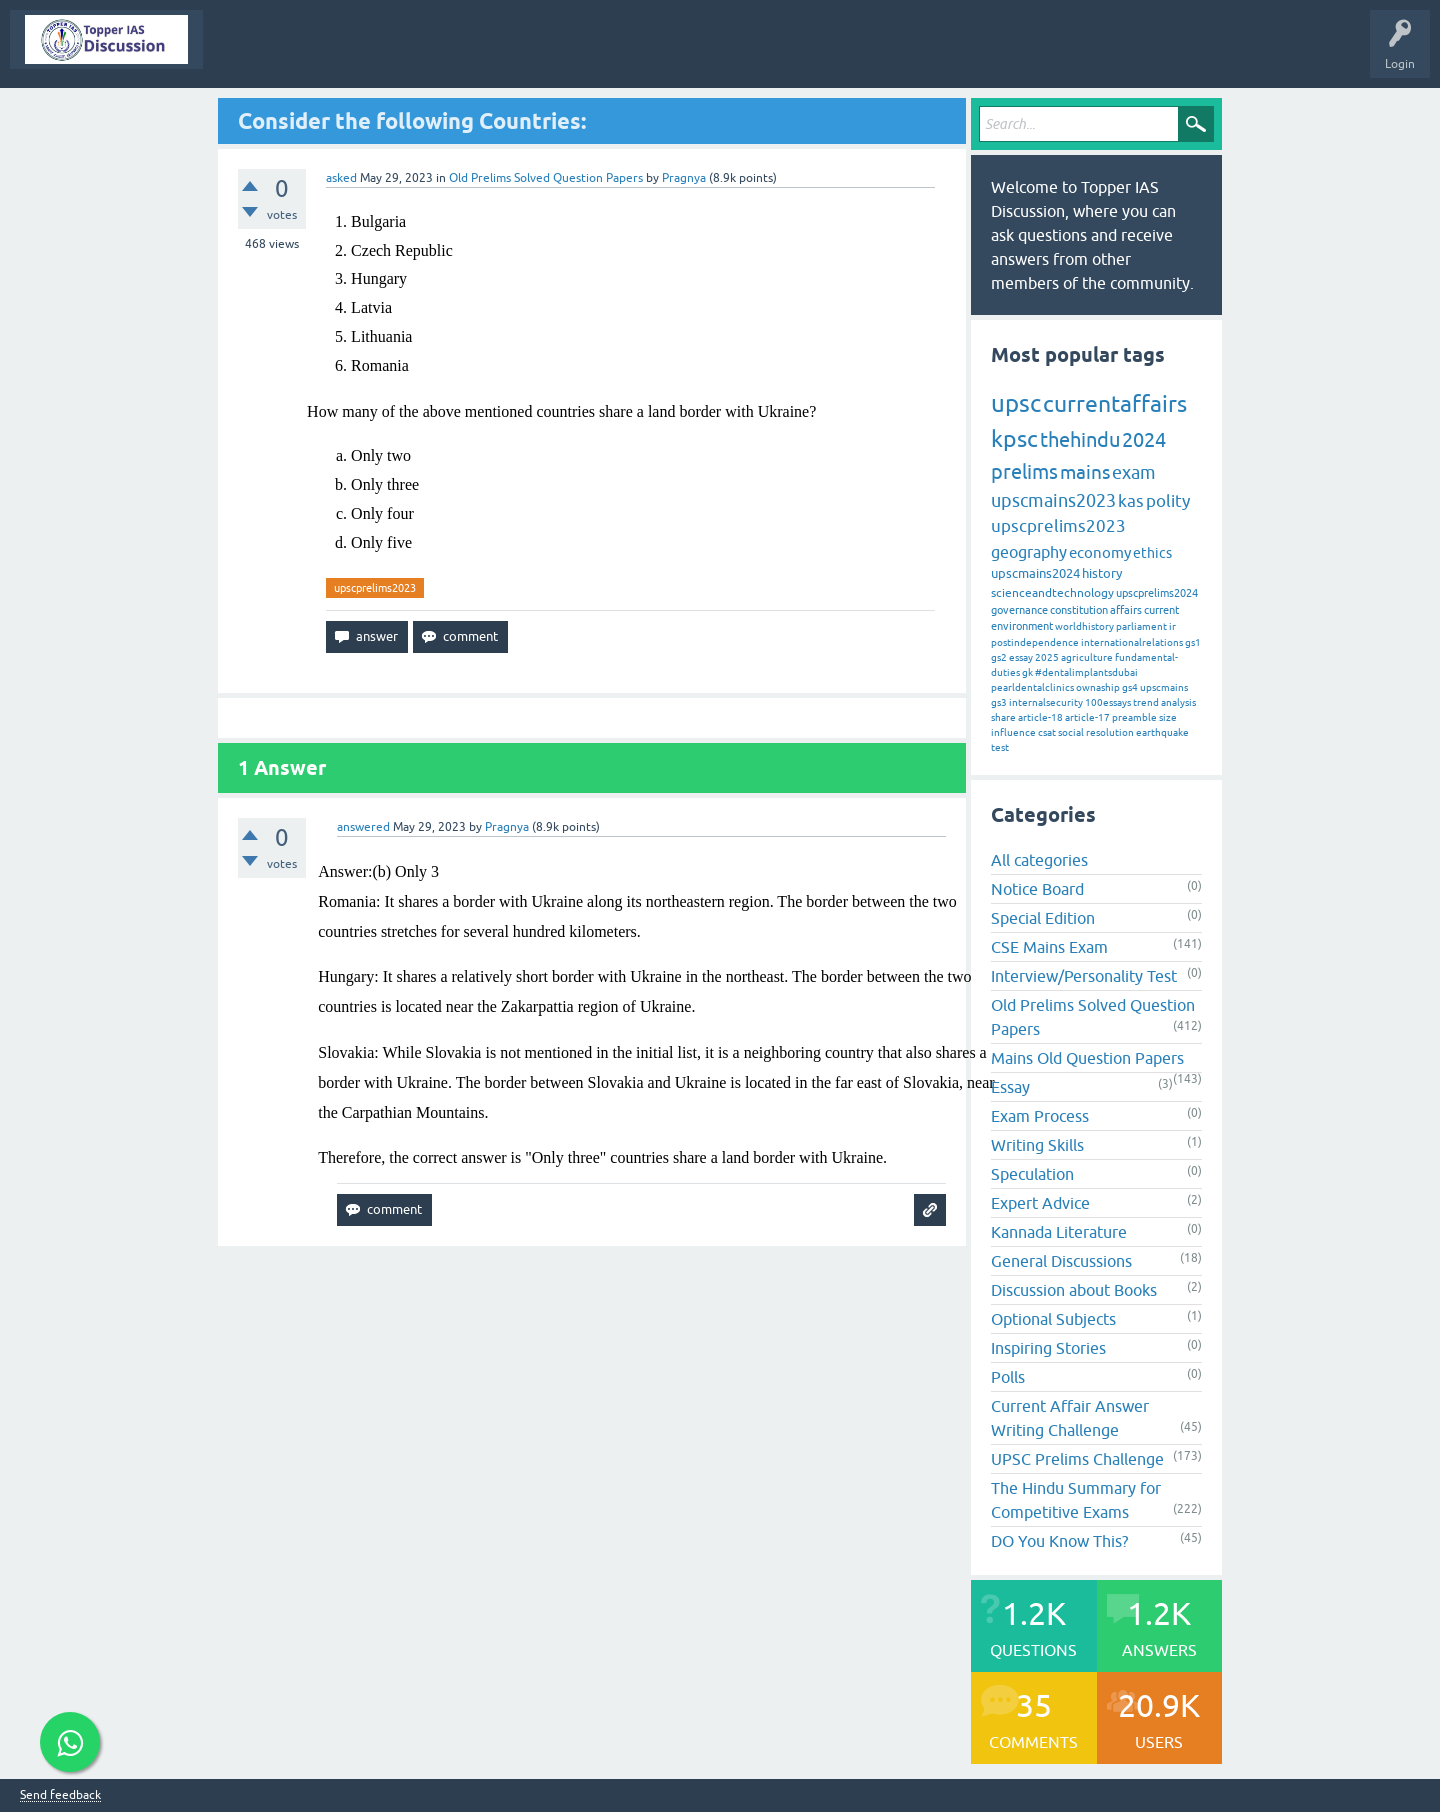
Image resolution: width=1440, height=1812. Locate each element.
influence (1013, 732)
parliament (1141, 626)
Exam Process (1040, 1116)
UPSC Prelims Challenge (1077, 1459)
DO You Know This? (1059, 1541)
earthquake (1162, 732)
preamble (1134, 717)
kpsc (1014, 439)
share (1003, 717)
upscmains (1164, 687)
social (1071, 732)
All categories (1039, 860)
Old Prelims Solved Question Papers (546, 178)
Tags (547, 54)
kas (1131, 501)
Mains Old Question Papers (1087, 1058)
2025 (1047, 657)
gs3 (999, 702)
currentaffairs (1115, 404)
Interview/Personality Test (1084, 976)
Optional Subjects (1053, 1319)
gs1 (1193, 642)
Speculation (1032, 1174)
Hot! (394, 54)
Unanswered (470, 54)
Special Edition (1043, 918)
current (1161, 610)
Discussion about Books (1074, 1290)
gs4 (1130, 687)
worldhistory (1084, 626)
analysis (1178, 702)
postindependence (1035, 642)
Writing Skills (1037, 1145)
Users (689, 54)
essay (1021, 657)
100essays (1108, 702)
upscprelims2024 (1157, 593)
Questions (324, 54)
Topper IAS (246, 54)
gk (1027, 672)
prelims (1024, 471)
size (1168, 717)
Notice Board (1037, 889)
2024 (1144, 439)
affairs (1126, 610)
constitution (1079, 610)
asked (341, 178)
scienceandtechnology (1052, 593)
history (1102, 573)
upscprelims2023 (375, 588)
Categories (618, 54)
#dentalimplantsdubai (1086, 672)
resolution (1110, 732)
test (1000, 747)
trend (1146, 702)
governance (1019, 610)
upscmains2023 (1053, 500)
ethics (1152, 553)
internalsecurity (1046, 702)
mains (1085, 472)
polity (1168, 501)
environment (1022, 626)
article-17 (1087, 717)
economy (1100, 552)
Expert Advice (1040, 1203)
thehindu (1080, 439)
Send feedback (60, 1795)
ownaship (1098, 687)
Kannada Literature (1059, 1232)
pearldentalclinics (1032, 687)
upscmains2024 (1035, 573)
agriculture (1087, 657)
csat (1047, 732)
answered (363, 827)
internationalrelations (1132, 642)
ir (1172, 626)
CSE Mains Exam (1049, 947)
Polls (1008, 1377)
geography (1029, 552)
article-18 (1040, 717)
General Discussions (1061, 1261)
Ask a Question (774, 54)
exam (1134, 472)
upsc (1016, 403)
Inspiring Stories (1048, 1348)
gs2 (999, 657)
